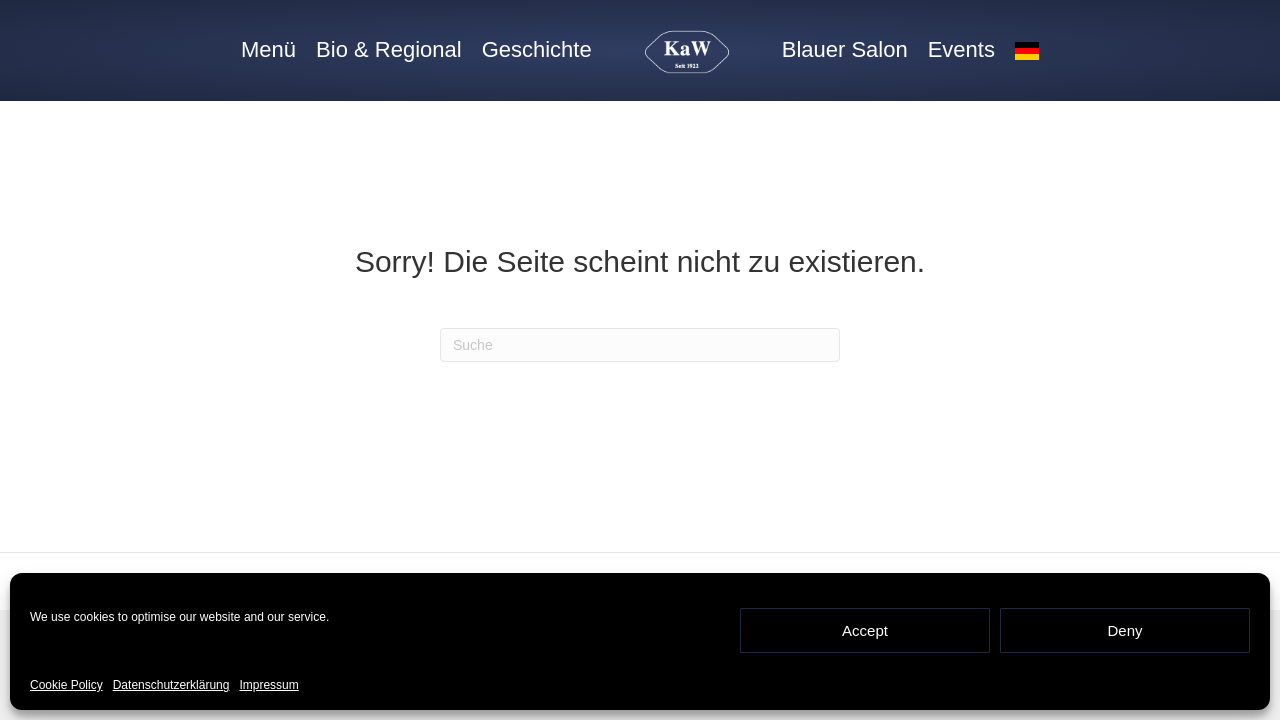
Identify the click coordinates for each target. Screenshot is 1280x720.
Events (961, 49)
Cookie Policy (66, 685)
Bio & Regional (389, 49)
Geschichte (537, 49)
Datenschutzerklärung (171, 685)
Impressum (268, 685)
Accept (865, 630)
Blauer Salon (845, 49)
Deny (1124, 630)
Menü (268, 49)
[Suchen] (640, 345)
